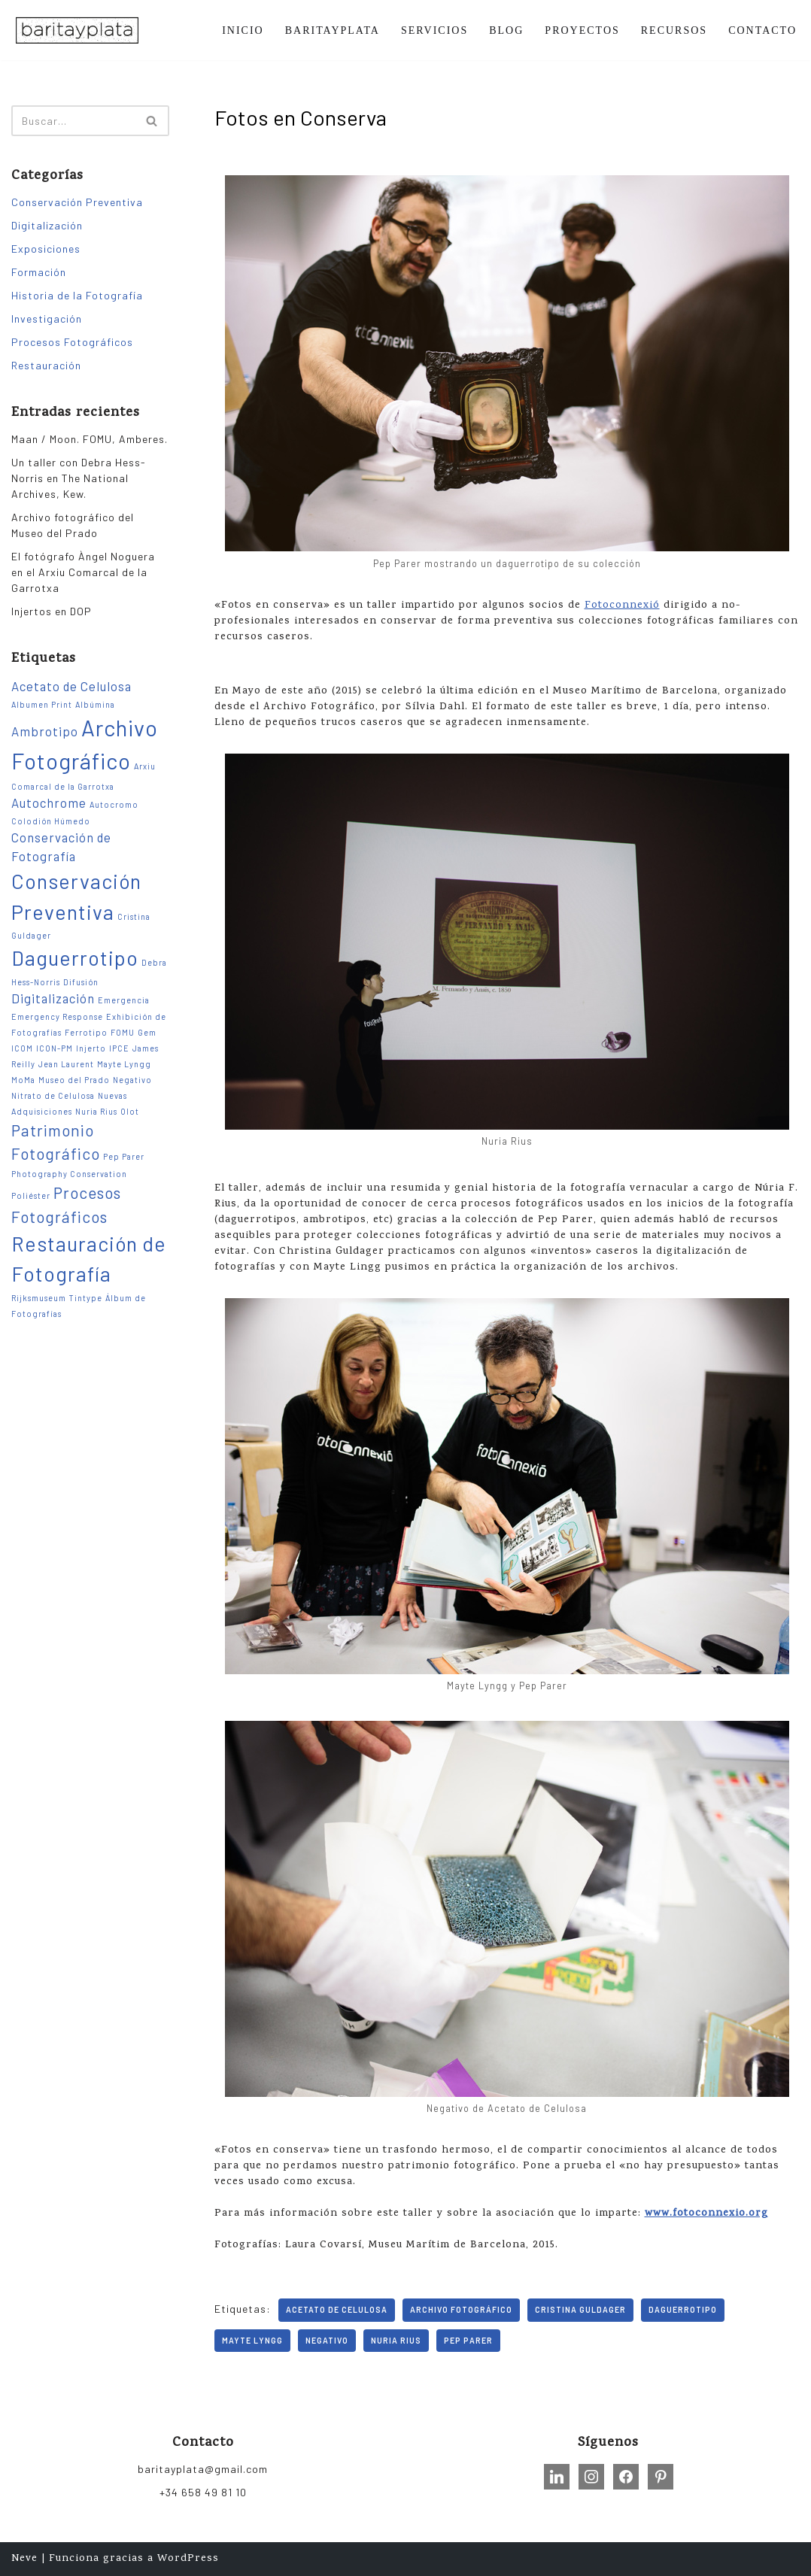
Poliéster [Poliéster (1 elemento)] (30, 1195)
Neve (24, 2559)
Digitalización (47, 225)
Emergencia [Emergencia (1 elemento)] (124, 1000)
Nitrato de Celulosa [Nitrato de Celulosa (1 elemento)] (53, 1095)
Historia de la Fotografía (77, 295)
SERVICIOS (434, 30)
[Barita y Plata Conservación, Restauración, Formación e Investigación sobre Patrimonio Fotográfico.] (77, 30)
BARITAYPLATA (332, 30)
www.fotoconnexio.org (706, 2214)
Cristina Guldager (580, 2309)
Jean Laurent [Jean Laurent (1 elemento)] (66, 1064)
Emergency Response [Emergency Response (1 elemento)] (57, 1016)
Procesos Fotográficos (72, 341)
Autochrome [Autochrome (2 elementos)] (49, 802)
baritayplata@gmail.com (203, 2468)
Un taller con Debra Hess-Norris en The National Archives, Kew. (78, 478)
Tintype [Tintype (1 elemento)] (85, 1298)
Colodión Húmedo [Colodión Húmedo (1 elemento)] (50, 821)
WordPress (188, 2559)
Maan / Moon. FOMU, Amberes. (89, 438)
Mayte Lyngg (252, 2340)
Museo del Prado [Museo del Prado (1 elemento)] (74, 1080)
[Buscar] (73, 120)
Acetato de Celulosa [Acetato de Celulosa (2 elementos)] (71, 685)
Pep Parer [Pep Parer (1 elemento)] (123, 1156)
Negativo (326, 2340)
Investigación (46, 318)
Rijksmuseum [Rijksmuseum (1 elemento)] (38, 1298)
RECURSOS (674, 30)
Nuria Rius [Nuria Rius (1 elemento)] (96, 1111)
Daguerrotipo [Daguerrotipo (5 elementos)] (74, 957)
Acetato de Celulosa (336, 2309)
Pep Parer (468, 2340)
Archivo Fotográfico (461, 2309)
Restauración (46, 365)
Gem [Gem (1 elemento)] (147, 1032)
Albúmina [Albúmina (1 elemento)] (95, 704)
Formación (38, 271)
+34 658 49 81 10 (203, 2492)
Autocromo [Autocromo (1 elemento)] (114, 804)
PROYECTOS (582, 30)
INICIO (243, 30)
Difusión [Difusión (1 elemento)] (81, 982)
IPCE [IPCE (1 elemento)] (119, 1048)
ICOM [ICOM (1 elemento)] (22, 1048)
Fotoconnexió (622, 606)
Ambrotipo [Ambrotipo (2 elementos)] (44, 731)
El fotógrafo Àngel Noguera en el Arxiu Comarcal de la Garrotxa (83, 572)
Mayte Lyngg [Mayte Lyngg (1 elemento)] (124, 1064)
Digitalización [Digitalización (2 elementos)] (53, 998)
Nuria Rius (396, 2340)
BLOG (506, 30)
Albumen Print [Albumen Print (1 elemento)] (41, 704)
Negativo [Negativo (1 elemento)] (132, 1080)
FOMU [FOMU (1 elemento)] (123, 1032)
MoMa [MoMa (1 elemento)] (23, 1080)
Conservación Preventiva (77, 202)
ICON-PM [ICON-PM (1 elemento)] (54, 1048)
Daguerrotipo (682, 2309)
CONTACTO (762, 30)
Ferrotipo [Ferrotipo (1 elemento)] (86, 1032)
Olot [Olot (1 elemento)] (129, 1111)
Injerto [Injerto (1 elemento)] (91, 1048)
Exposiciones (45, 248)
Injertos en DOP (51, 611)
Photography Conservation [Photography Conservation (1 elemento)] (69, 1174)
